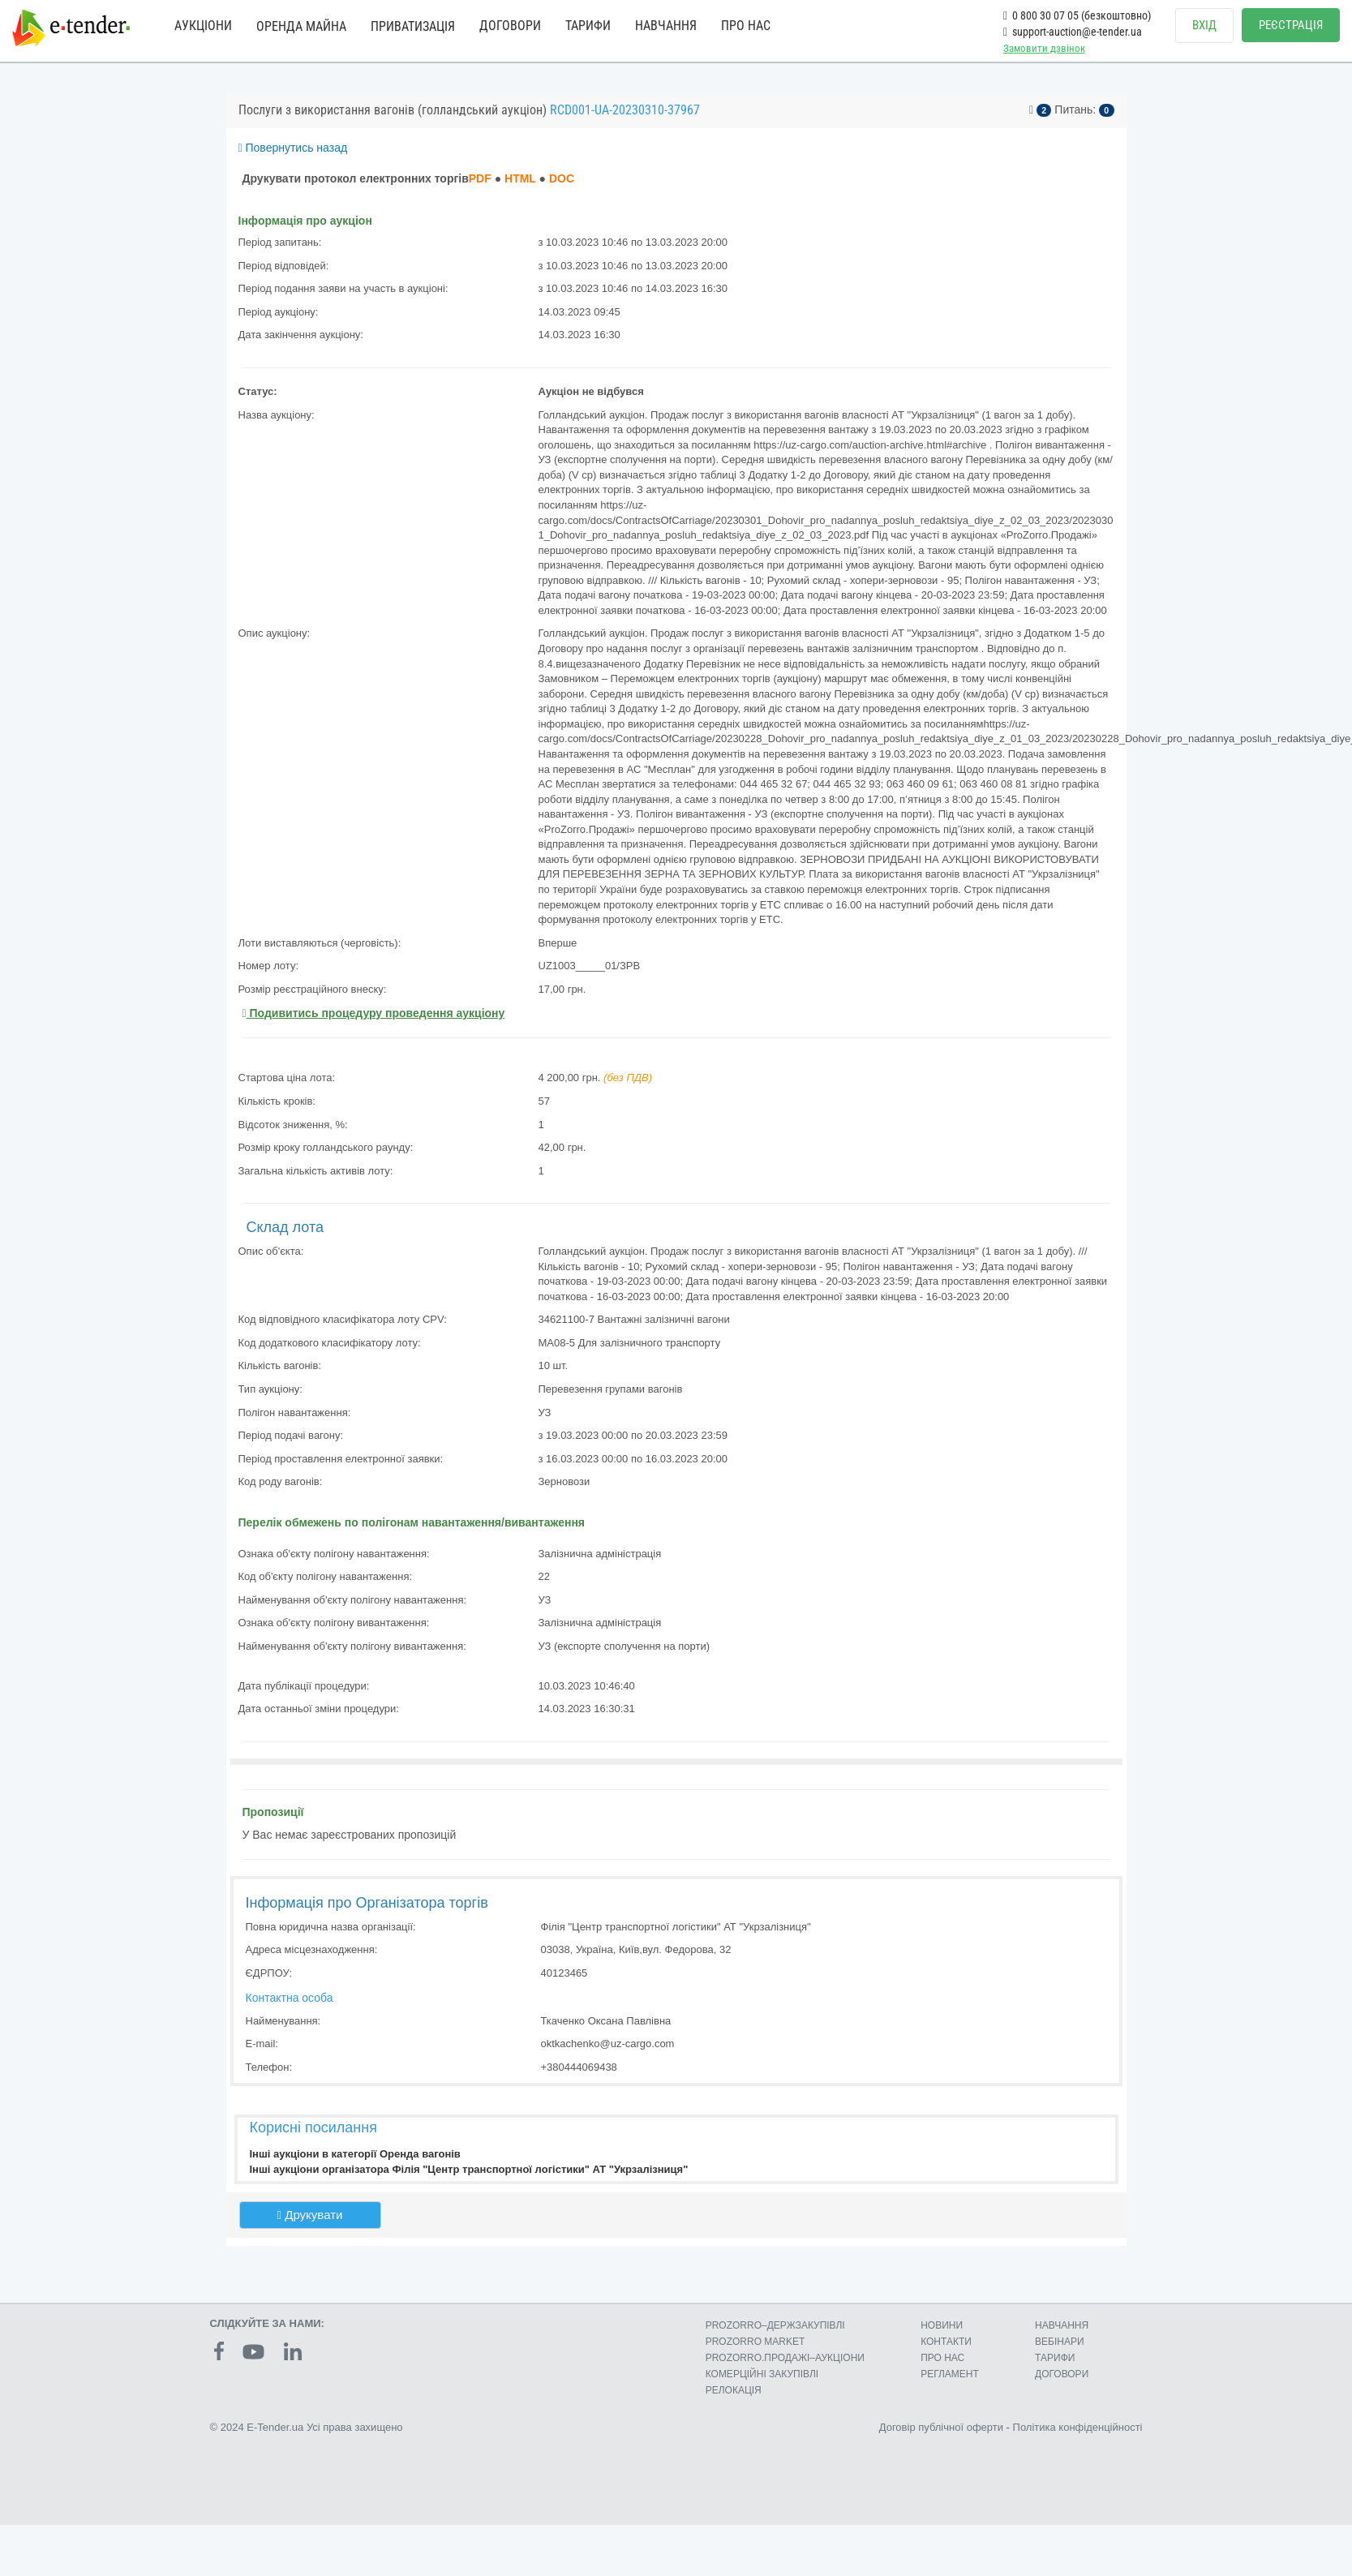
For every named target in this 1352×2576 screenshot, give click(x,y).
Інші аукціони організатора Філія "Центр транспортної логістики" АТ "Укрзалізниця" (469, 2169)
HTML (520, 178)
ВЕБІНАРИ (1059, 2341)
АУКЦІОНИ (203, 25)
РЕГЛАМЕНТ (950, 2374)
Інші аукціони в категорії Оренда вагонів (355, 2154)
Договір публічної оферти (941, 2427)
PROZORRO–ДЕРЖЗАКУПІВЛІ (775, 2325)
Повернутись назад (293, 147)
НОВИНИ (942, 2325)
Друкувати (310, 2215)
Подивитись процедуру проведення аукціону (374, 1013)
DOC (561, 178)
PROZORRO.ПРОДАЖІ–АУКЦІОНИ (785, 2357)
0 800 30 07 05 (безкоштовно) (1077, 15)
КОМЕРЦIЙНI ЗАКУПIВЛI (762, 2374)
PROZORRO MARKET (755, 2341)
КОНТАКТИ (946, 2341)
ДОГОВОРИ (510, 25)
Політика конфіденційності (1078, 2427)
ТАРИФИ (588, 25)
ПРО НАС (745, 25)
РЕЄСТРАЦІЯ (1291, 25)
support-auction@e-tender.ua (1072, 31)
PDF (480, 178)
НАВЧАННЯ (666, 25)
